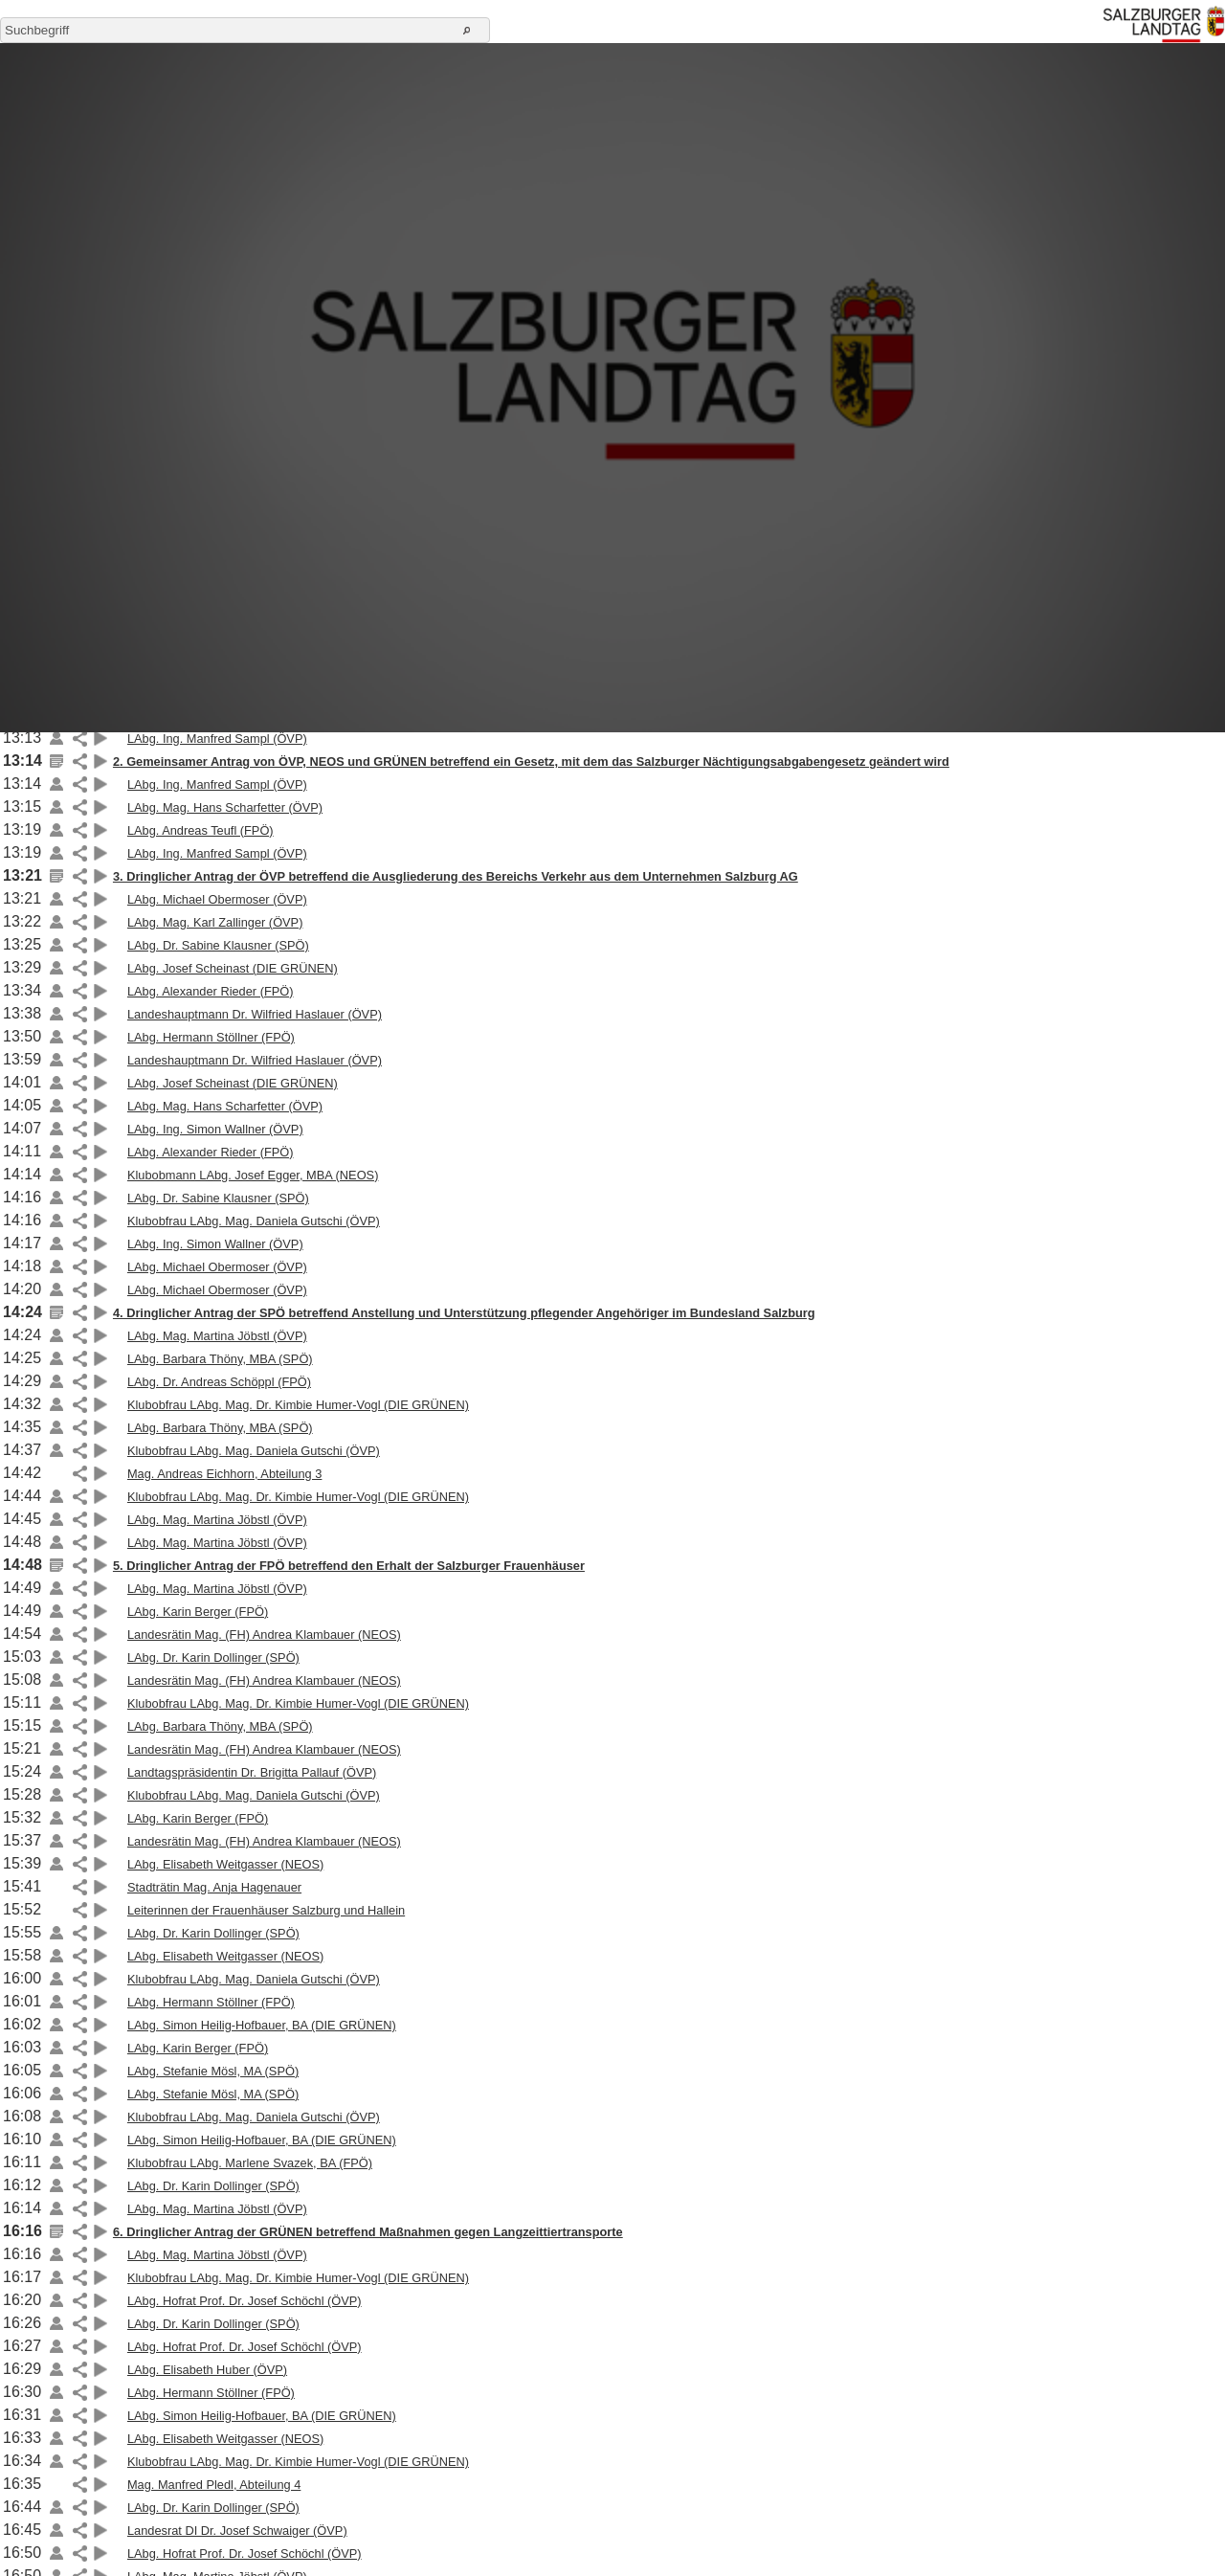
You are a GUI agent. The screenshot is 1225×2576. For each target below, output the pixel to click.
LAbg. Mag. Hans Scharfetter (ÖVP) (225, 807)
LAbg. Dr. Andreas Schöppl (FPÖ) (219, 1382)
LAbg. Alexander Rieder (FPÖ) (210, 991)
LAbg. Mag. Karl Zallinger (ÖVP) (215, 922)
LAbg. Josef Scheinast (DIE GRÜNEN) (232, 968)
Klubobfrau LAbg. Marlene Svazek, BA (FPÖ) (249, 2163)
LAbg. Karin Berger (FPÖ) (197, 1611)
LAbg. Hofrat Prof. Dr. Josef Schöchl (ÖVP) (244, 2301)
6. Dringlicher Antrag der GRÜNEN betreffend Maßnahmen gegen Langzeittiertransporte (368, 2232)
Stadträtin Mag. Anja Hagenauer (214, 1887)
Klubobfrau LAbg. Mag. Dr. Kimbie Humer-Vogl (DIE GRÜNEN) (298, 1405)
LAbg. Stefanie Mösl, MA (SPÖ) (213, 2071)
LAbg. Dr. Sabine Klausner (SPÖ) (218, 945)
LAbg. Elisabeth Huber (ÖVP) (207, 2370)
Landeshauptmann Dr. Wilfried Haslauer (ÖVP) (254, 1014)
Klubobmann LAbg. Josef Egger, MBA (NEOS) (252, 1175)
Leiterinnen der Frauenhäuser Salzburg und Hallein (266, 1910)
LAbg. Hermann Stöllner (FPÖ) (211, 1037)
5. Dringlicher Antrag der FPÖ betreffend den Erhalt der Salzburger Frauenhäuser (349, 1565)
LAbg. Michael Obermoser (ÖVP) (217, 899)
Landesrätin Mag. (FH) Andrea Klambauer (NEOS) (264, 1634)
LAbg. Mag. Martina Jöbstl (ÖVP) (217, 1336)
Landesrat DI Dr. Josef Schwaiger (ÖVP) (237, 2530)
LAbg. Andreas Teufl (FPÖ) (200, 830)
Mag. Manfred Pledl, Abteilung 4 (214, 2484)
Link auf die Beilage (56, 738)
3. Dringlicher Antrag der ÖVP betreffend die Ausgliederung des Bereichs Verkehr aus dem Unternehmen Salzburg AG (455, 876)
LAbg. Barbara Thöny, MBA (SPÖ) (220, 1359)
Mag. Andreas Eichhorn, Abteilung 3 (224, 1474)
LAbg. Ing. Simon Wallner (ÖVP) (215, 1129)
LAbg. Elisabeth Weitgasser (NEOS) (225, 1864)
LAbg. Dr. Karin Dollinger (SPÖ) (213, 1657)
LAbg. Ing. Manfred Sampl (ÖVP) (217, 738)
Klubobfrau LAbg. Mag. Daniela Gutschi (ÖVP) (253, 1221)
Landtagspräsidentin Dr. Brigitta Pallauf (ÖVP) (251, 1772)
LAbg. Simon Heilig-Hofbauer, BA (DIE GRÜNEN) (261, 2025)
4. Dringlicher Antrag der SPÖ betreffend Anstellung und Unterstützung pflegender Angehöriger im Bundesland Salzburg (464, 1313)
